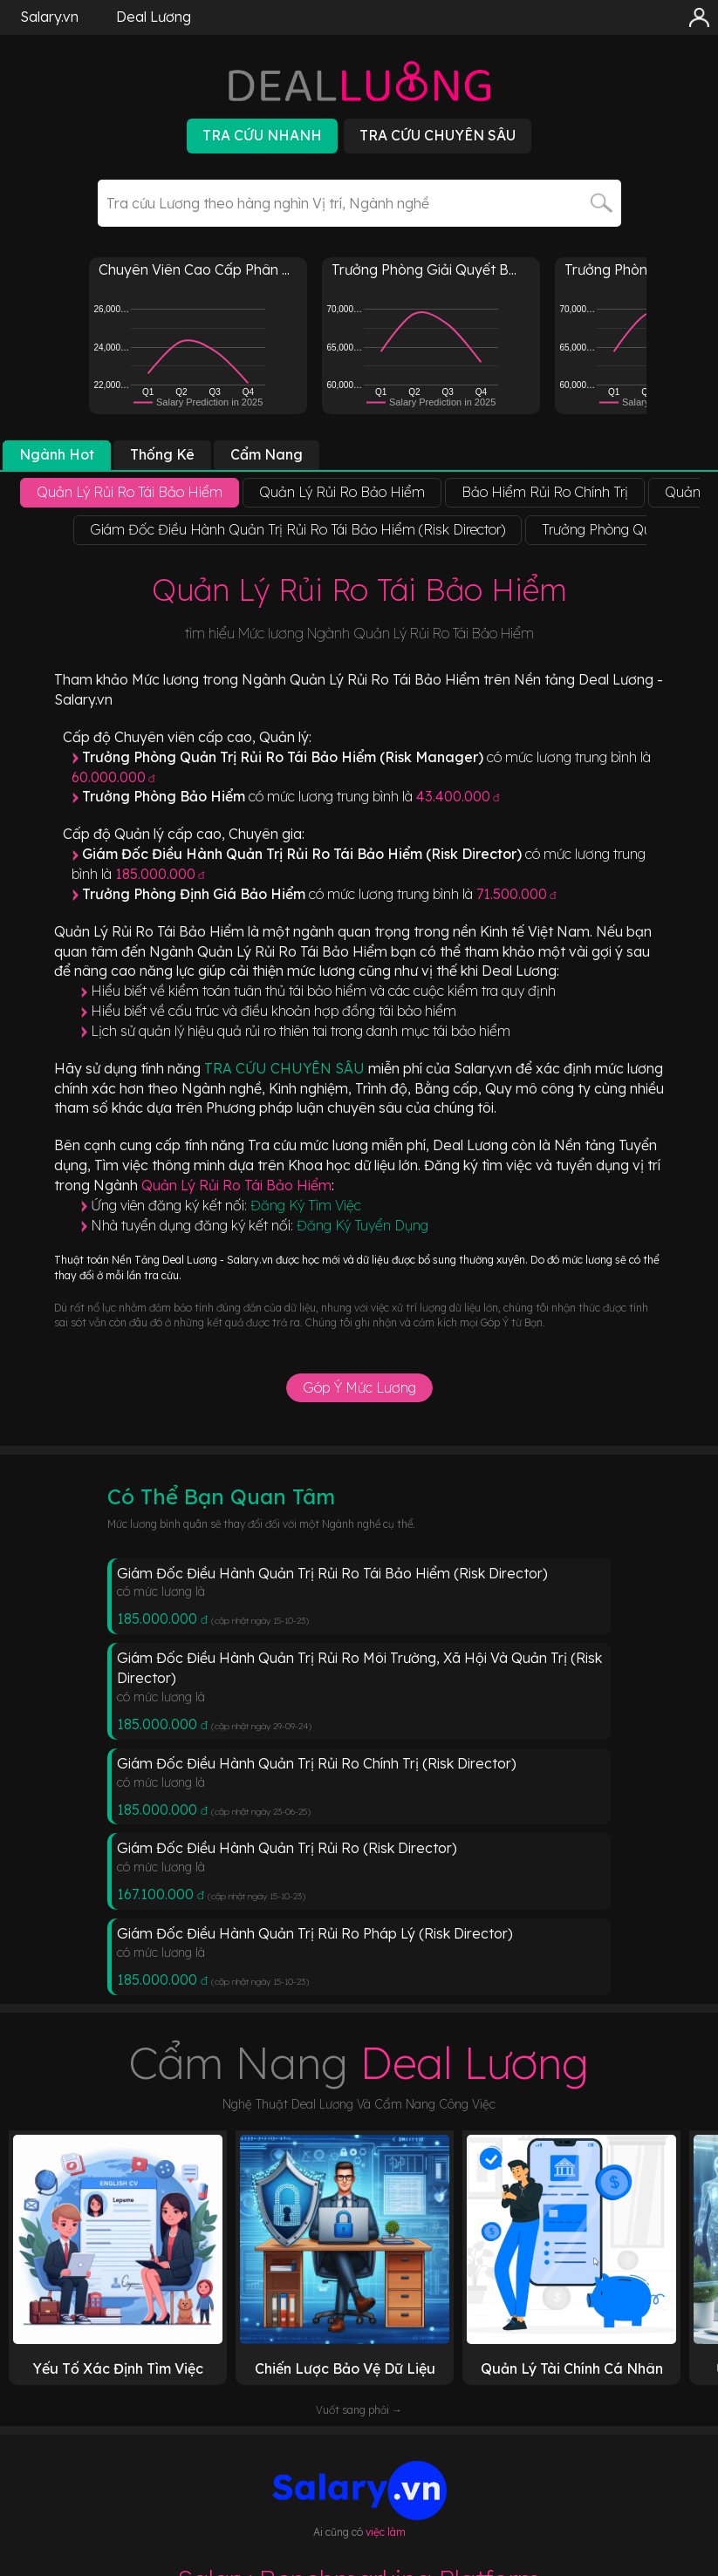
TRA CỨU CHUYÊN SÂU (286, 1068)
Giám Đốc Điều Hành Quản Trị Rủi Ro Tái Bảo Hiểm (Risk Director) (332, 1573)
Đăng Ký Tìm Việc (305, 1205)
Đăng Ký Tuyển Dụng (362, 1225)
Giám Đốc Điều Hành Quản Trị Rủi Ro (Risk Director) (287, 1848)
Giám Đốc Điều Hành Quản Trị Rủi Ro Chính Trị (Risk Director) (316, 1763)
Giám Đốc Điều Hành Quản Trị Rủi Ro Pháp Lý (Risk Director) (315, 1933)
